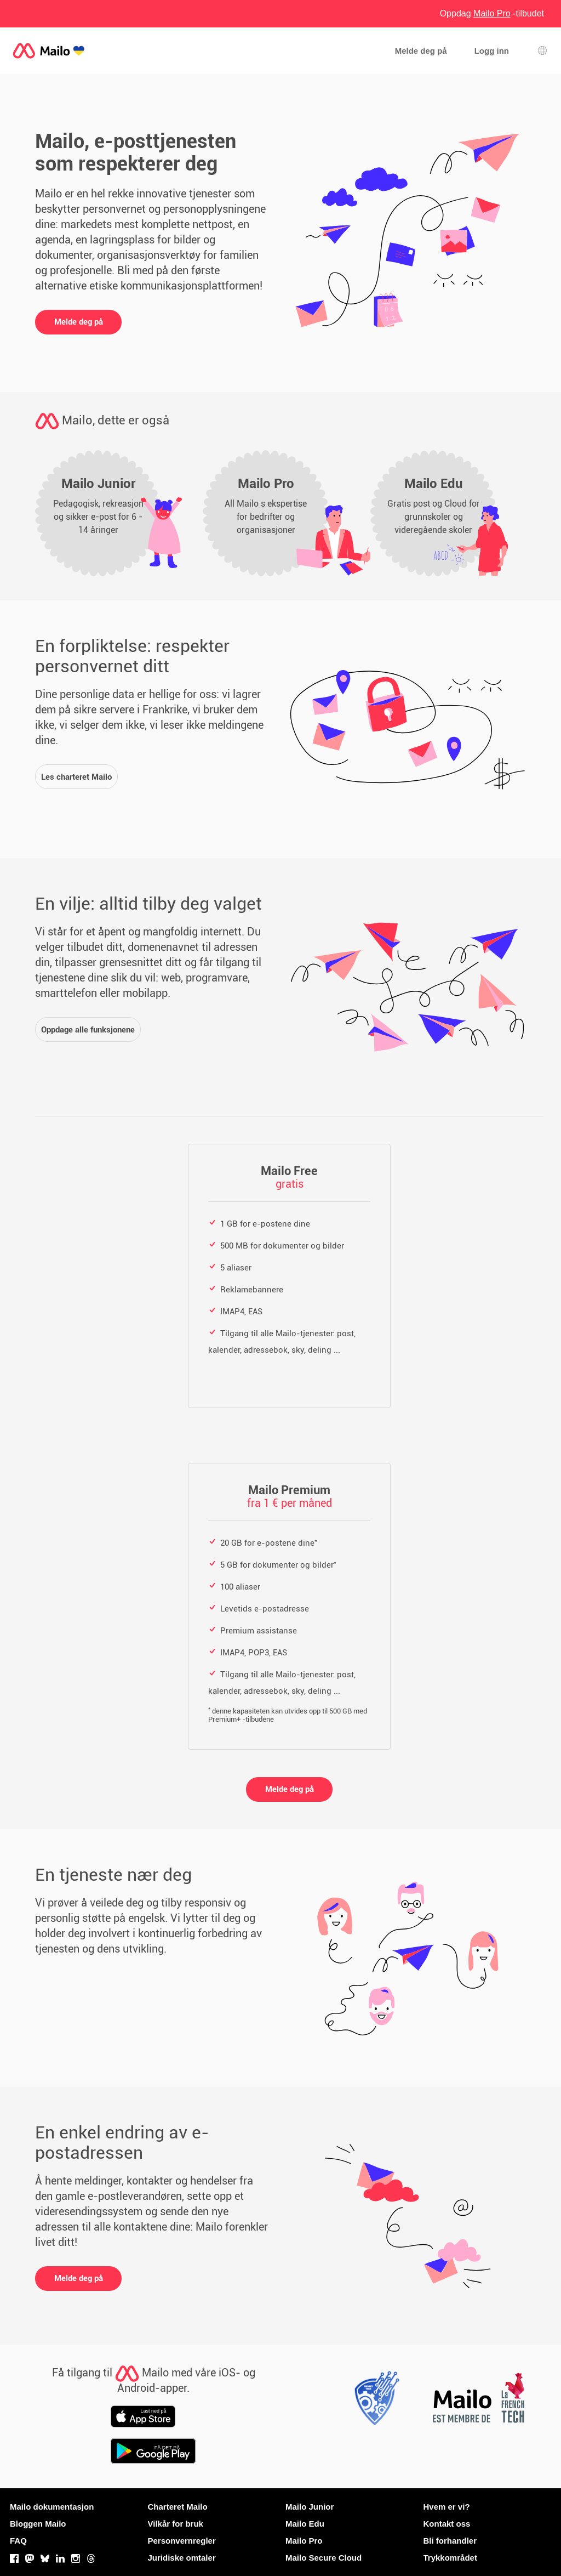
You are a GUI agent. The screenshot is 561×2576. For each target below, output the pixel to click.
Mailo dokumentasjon (52, 2506)
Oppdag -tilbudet (492, 13)
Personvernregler (182, 2540)
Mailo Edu (304, 2523)
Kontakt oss (447, 2523)
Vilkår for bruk (175, 2523)
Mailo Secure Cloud (323, 2557)
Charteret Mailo (178, 2506)
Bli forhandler (450, 2540)
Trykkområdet (450, 2557)
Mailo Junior (309, 2506)
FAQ (18, 2540)
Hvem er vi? (446, 2506)
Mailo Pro (304, 2540)
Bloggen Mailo (38, 2523)
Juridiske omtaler (182, 2557)
